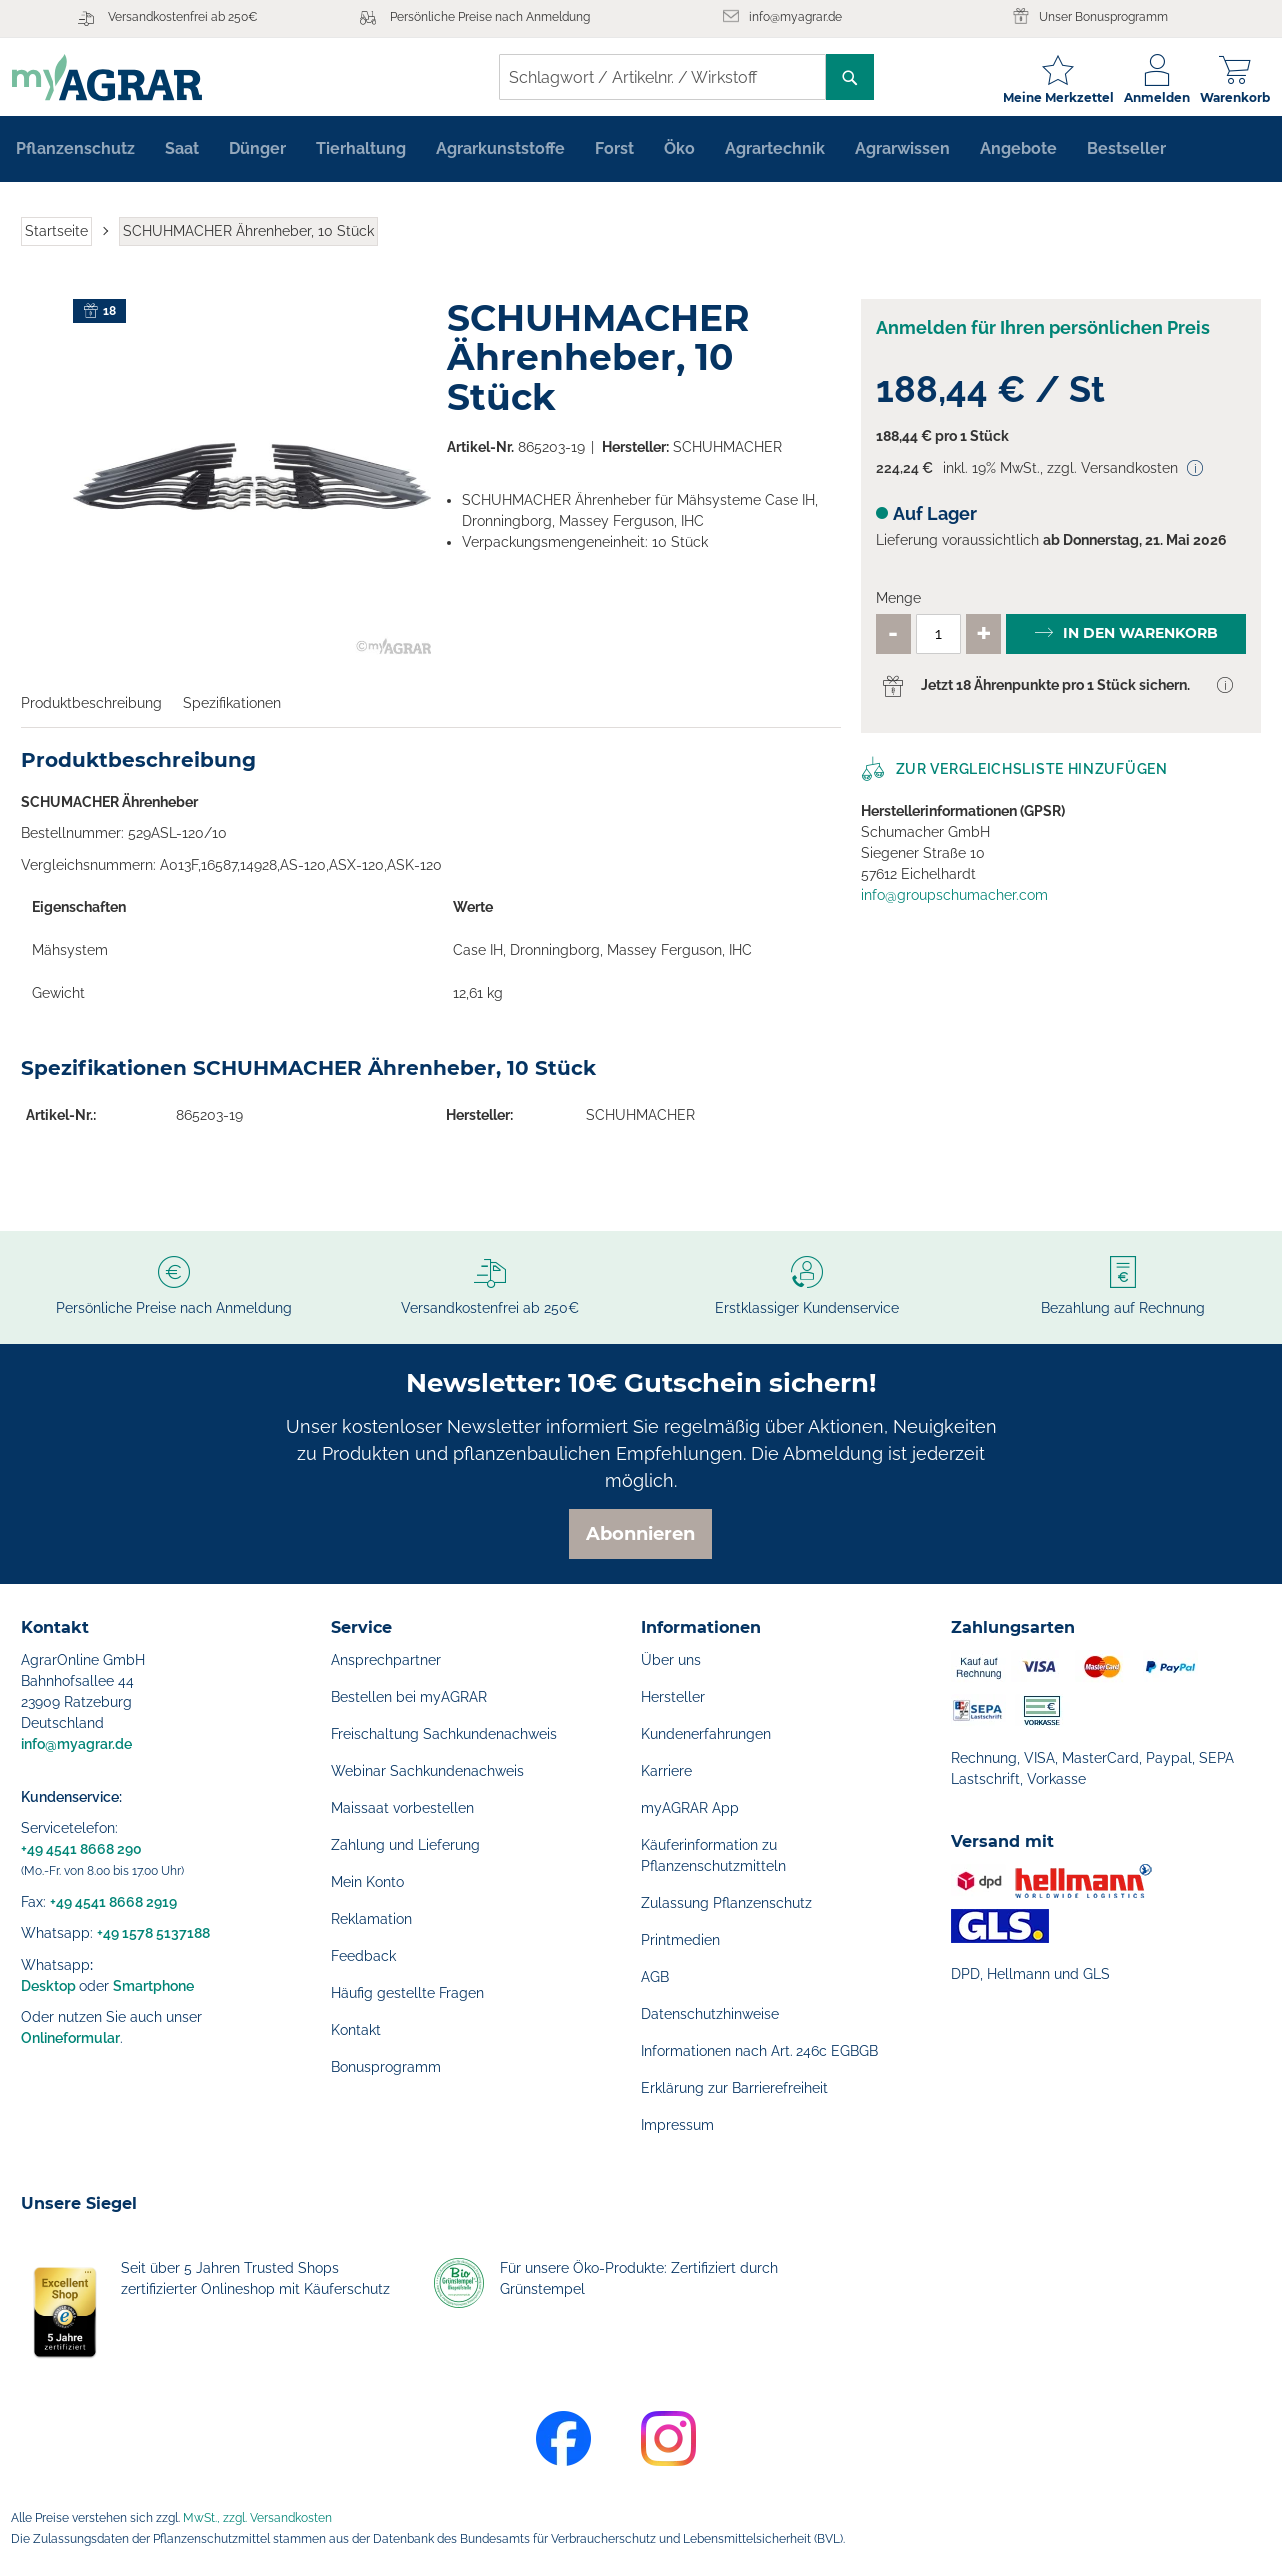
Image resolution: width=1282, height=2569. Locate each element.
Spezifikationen (232, 710)
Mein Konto (367, 1882)
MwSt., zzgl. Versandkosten (257, 2518)
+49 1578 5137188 (153, 1933)
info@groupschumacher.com (954, 902)
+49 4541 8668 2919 (113, 1902)
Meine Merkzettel (1049, 97)
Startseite (56, 238)
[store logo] (116, 77)
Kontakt (356, 2030)
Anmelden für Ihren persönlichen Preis (1043, 334)
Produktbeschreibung (91, 710)
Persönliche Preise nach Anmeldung (490, 17)
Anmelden (1148, 97)
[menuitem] (75, 156)
